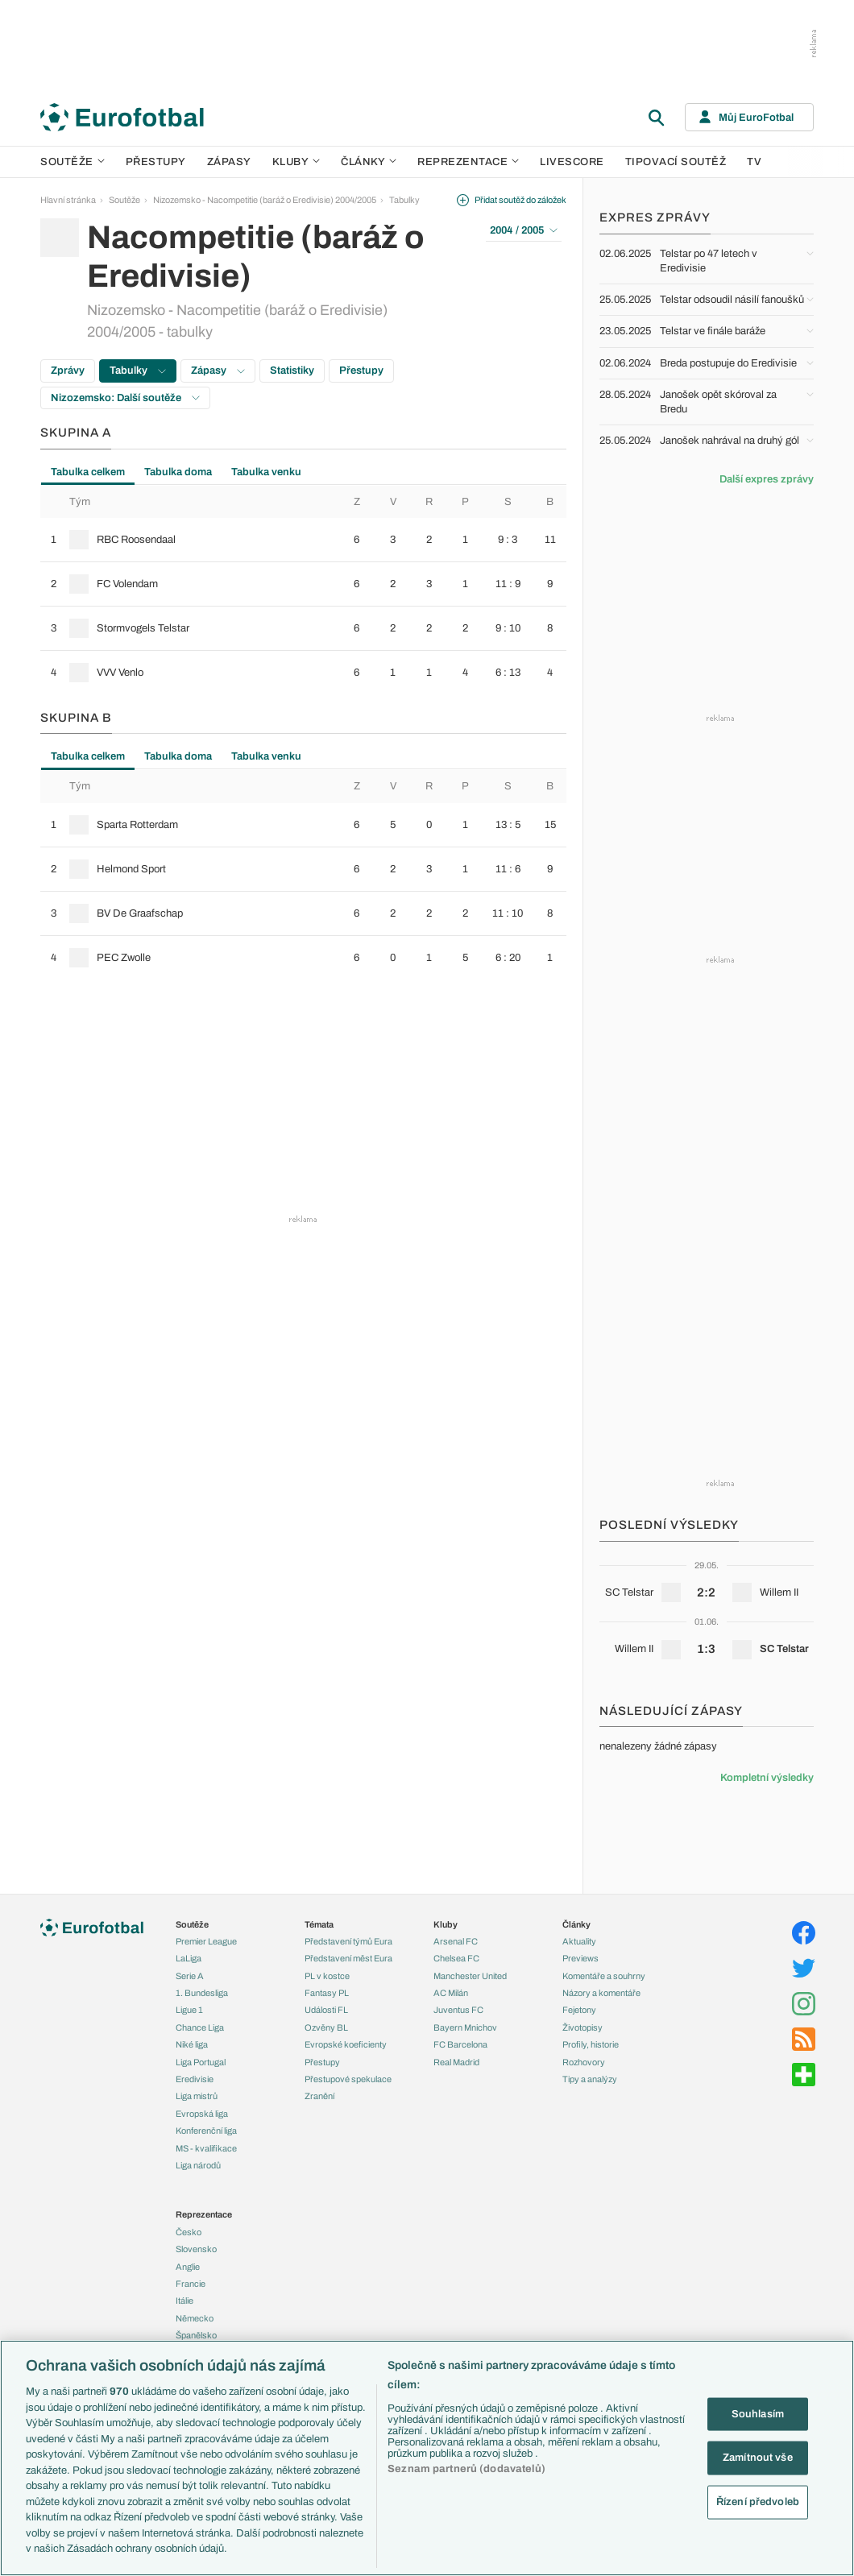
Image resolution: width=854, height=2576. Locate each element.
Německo (195, 2318)
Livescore (572, 162)
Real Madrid (456, 2062)
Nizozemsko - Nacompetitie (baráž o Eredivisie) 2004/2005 (264, 200)
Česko (188, 2232)
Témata (319, 1924)
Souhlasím (758, 2413)
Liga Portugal (201, 2062)
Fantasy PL (327, 1993)
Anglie (188, 2267)
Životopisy (582, 2027)
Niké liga (192, 2044)
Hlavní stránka (68, 200)
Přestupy (156, 162)
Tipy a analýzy (589, 2079)
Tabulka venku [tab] (266, 472)
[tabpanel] (303, 590)
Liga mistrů (197, 2096)
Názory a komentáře (601, 1993)
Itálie (184, 2300)
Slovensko (196, 2249)
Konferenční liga (206, 2130)
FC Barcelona (460, 2044)
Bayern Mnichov (465, 2027)
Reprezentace (468, 162)
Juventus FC (458, 2010)
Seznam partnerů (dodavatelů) (466, 2469)
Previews (580, 1958)
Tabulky (404, 200)
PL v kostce (327, 1976)
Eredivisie (195, 2079)
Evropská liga (202, 2113)
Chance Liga (200, 2027)
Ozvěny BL (326, 2027)
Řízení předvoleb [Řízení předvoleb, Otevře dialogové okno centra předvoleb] (757, 2501)
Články (576, 1924)
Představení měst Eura (348, 1958)
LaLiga (188, 1958)
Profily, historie (590, 2044)
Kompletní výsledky (767, 1777)
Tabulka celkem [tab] (88, 472)
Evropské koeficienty (346, 2044)
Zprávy (68, 370)
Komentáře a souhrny (603, 1976)
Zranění (319, 2096)
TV (754, 162)
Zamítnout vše (758, 2457)
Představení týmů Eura (348, 1941)
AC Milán (450, 1993)
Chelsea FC (456, 1958)
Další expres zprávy (766, 479)
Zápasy (229, 162)
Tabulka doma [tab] (178, 472)
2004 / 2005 (524, 230)
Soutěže (72, 162)
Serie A (190, 1976)
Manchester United (470, 1976)
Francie (190, 2283)
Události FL (326, 2010)
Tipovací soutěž (676, 162)
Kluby (296, 162)
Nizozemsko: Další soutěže (125, 398)
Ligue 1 (189, 2010)
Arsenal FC (455, 1941)
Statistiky (292, 370)
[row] (303, 539)
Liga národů (198, 2165)
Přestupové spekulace (348, 2079)
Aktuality (579, 1941)
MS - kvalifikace (206, 2148)
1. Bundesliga (202, 1993)
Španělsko (196, 2335)
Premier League (206, 1941)
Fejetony (579, 2010)
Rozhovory (583, 2062)
